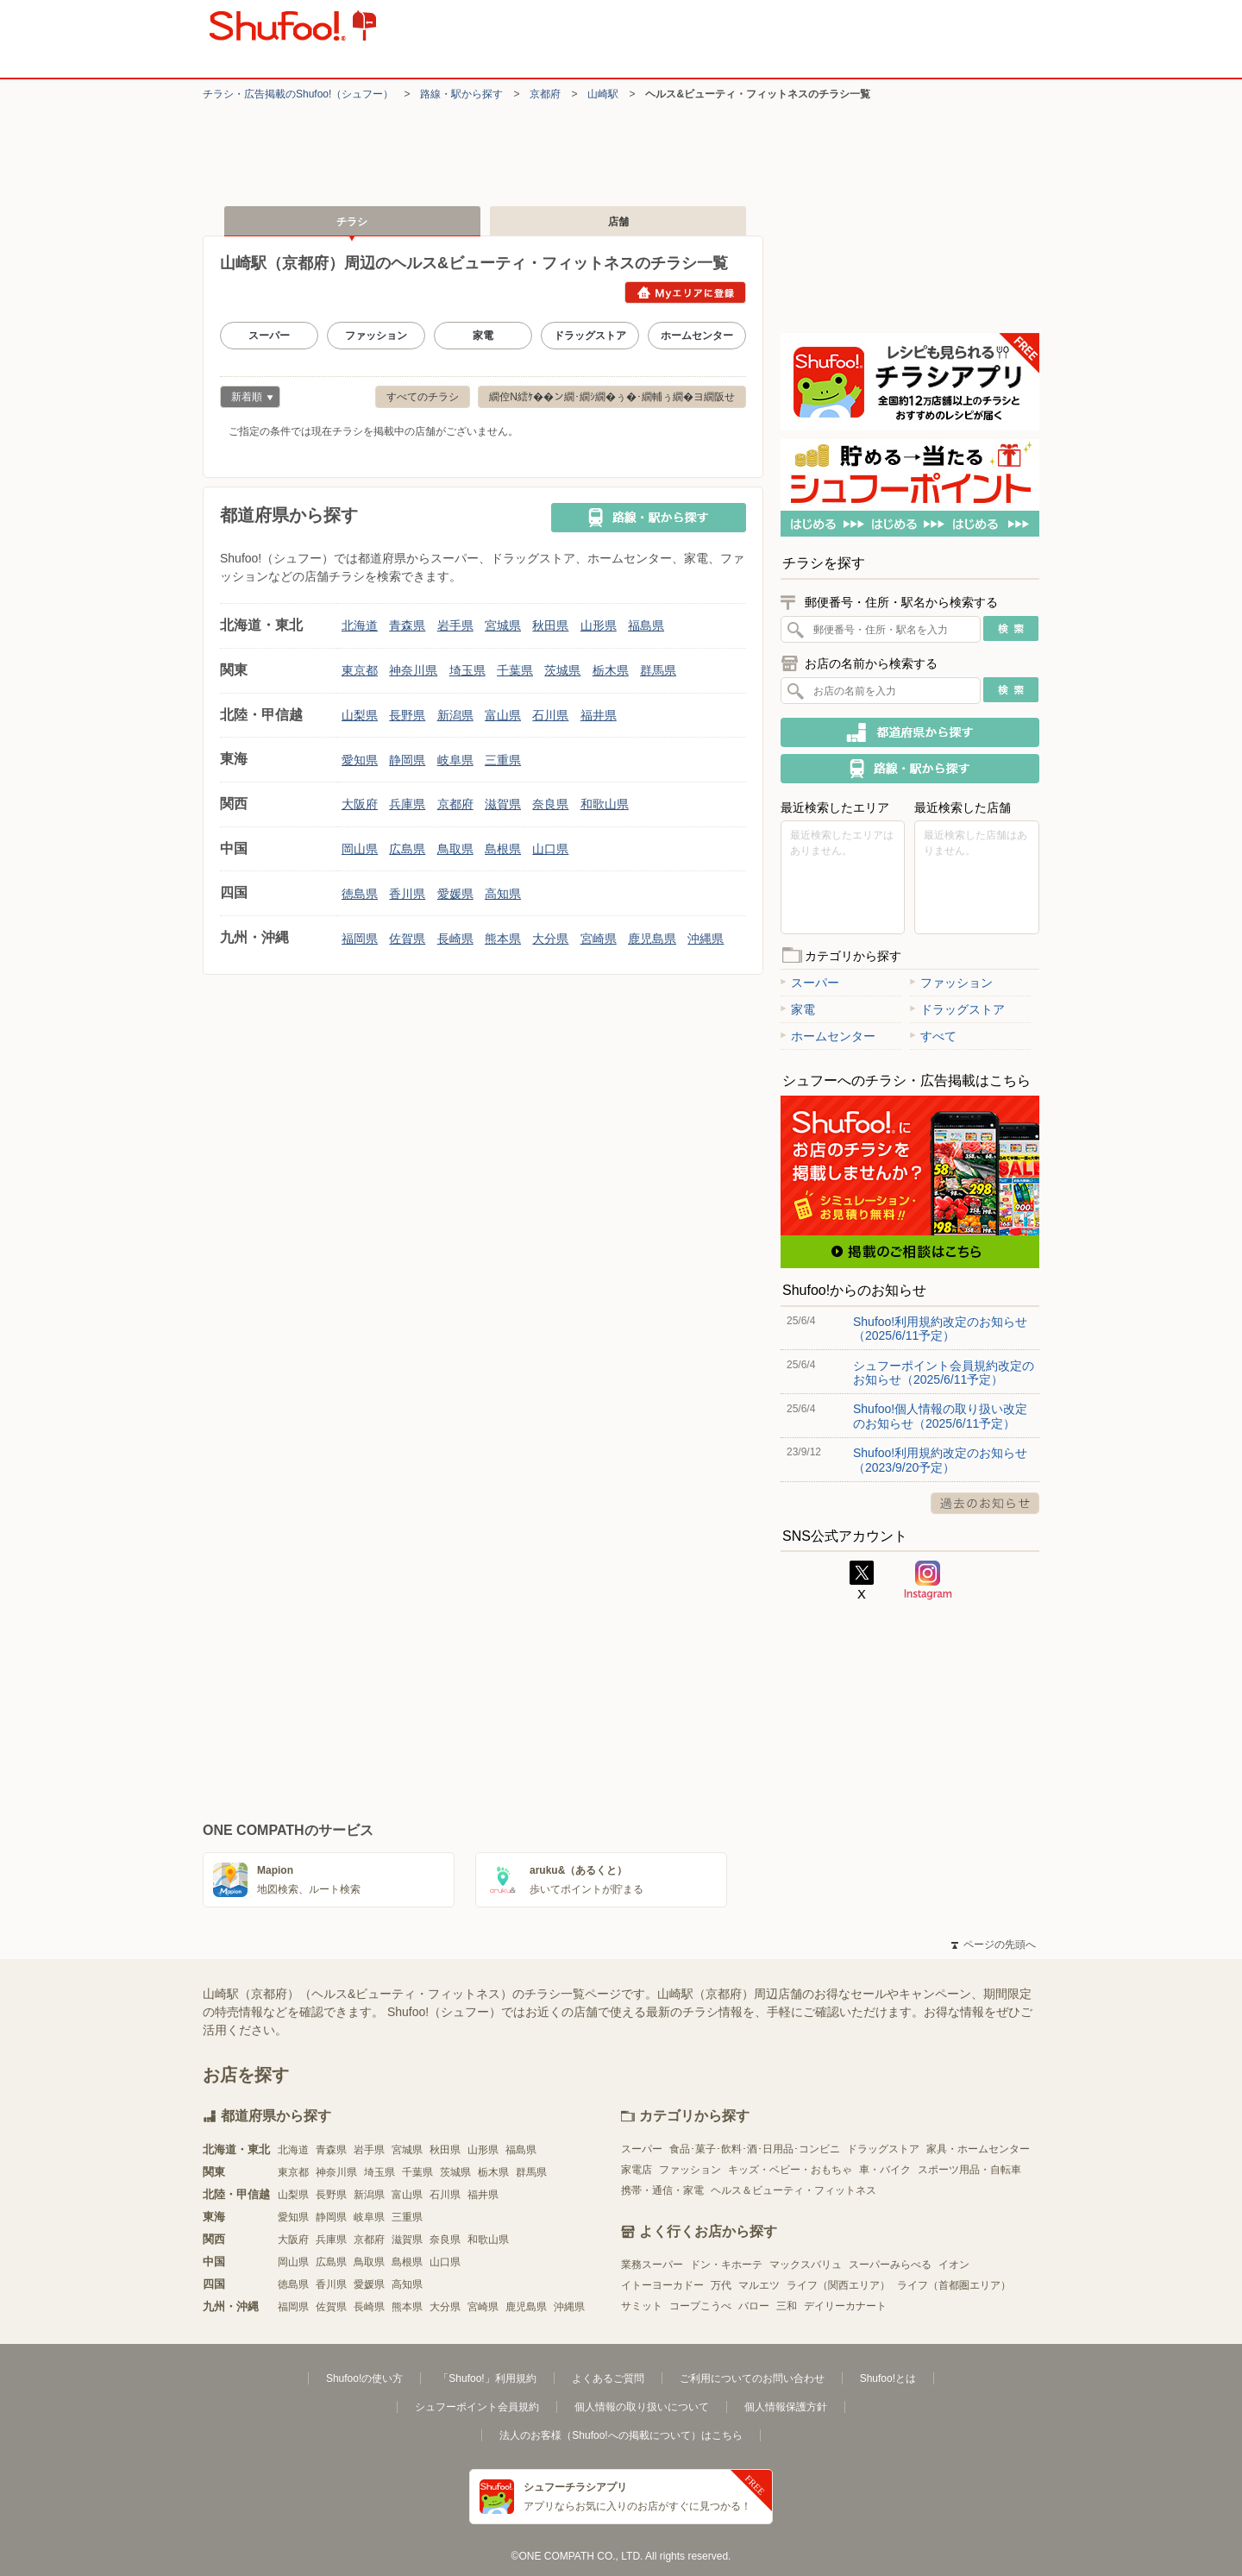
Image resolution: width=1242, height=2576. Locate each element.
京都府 (545, 94)
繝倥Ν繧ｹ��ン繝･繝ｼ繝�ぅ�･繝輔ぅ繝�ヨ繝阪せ (612, 397)
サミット (641, 2306)
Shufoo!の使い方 (364, 2378)
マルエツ (759, 2285)
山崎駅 (602, 94)
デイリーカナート (845, 2306)
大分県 (550, 939)
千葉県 (515, 670)
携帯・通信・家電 (662, 2190)
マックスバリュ (805, 2265)
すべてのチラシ (422, 397)
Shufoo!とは (888, 2378)
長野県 (407, 715)
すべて (933, 1036)
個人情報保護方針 (785, 2407)
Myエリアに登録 (685, 292)
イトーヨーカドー (662, 2285)
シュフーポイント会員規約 (477, 2407)
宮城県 (503, 625)
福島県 (646, 625)
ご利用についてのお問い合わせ (752, 2378)
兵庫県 (407, 804)
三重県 (503, 760)
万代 (721, 2285)
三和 (786, 2306)
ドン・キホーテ (726, 2265)
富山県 (503, 715)
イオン (953, 2265)
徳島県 (360, 894)
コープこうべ (700, 2306)
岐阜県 (455, 760)
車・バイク (885, 2170)
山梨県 (360, 715)
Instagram (928, 1580)
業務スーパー (652, 2265)
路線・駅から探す (461, 94)
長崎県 (455, 939)
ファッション (376, 336)
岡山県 (360, 849)
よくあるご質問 (608, 2378)
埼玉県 (467, 670)
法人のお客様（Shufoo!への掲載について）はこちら (620, 2435)
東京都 (360, 670)
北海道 (360, 625)
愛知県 (360, 760)
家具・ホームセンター (978, 2149)
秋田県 (550, 625)
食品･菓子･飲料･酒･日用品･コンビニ (754, 2149)
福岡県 (360, 939)
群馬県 (658, 670)
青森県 (407, 625)
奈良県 (550, 804)
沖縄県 (705, 939)
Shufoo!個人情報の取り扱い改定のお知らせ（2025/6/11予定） (940, 1415)
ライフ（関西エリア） (838, 2285)
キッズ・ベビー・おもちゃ (790, 2170)
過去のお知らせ (985, 1503)
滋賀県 (503, 804)
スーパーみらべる (890, 2265)
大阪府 (360, 804)
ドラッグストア (590, 336)
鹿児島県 (652, 939)
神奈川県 (413, 670)
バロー (753, 2306)
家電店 (636, 2170)
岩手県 (455, 625)
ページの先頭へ (993, 1944)
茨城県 (562, 670)
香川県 (407, 894)
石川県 (550, 715)
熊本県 (503, 939)
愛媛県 (455, 894)
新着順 (246, 399)
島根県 (503, 849)
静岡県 (407, 760)
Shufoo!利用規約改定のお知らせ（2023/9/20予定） (940, 1459)
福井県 (598, 715)
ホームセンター (697, 336)
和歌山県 (604, 804)
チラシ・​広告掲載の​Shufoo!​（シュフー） (298, 94)
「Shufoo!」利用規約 (487, 2378)
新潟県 (455, 715)
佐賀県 (407, 939)
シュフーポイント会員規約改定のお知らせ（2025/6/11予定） (943, 1372)
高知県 (503, 894)
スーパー (269, 336)
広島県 (407, 849)
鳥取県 (455, 849)
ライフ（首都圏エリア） (954, 2285)
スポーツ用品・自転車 (969, 2170)
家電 (483, 336)
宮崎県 (598, 939)
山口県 (550, 849)
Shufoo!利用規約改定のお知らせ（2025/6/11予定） (940, 1328)
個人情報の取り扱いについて (641, 2407)
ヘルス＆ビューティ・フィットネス (793, 2190)
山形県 (598, 625)
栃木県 (611, 670)
